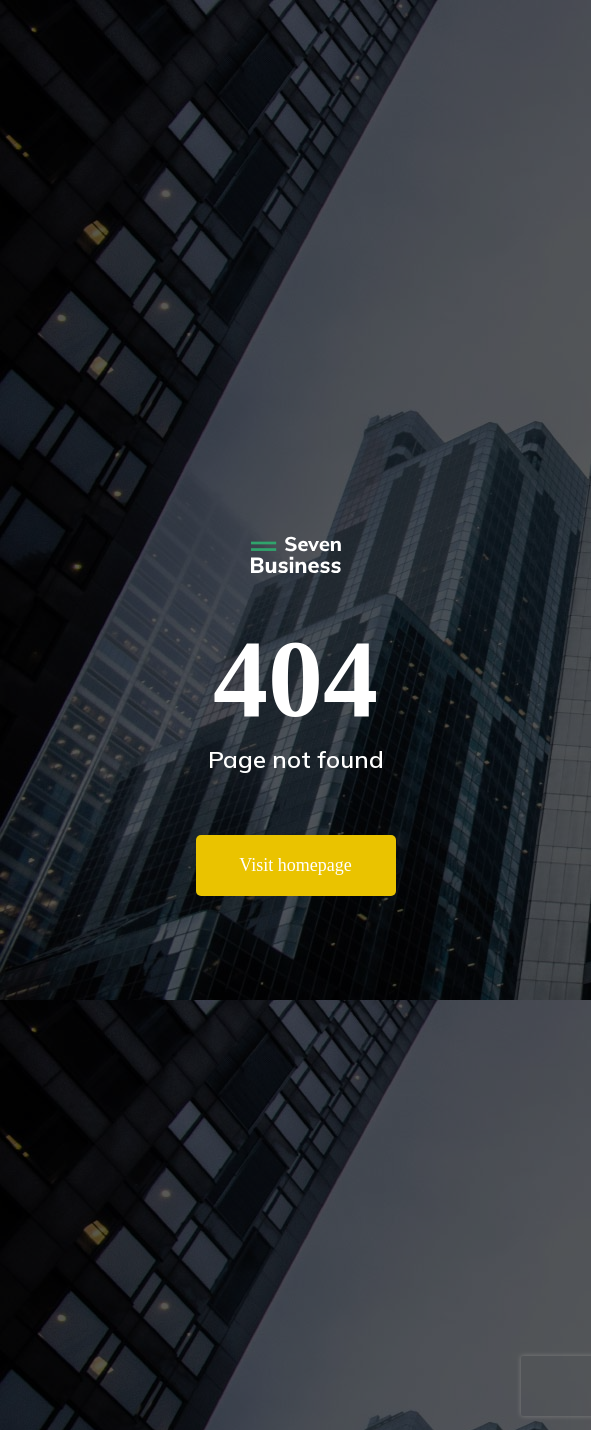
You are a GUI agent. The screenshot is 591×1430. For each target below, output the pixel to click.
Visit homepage (295, 865)
